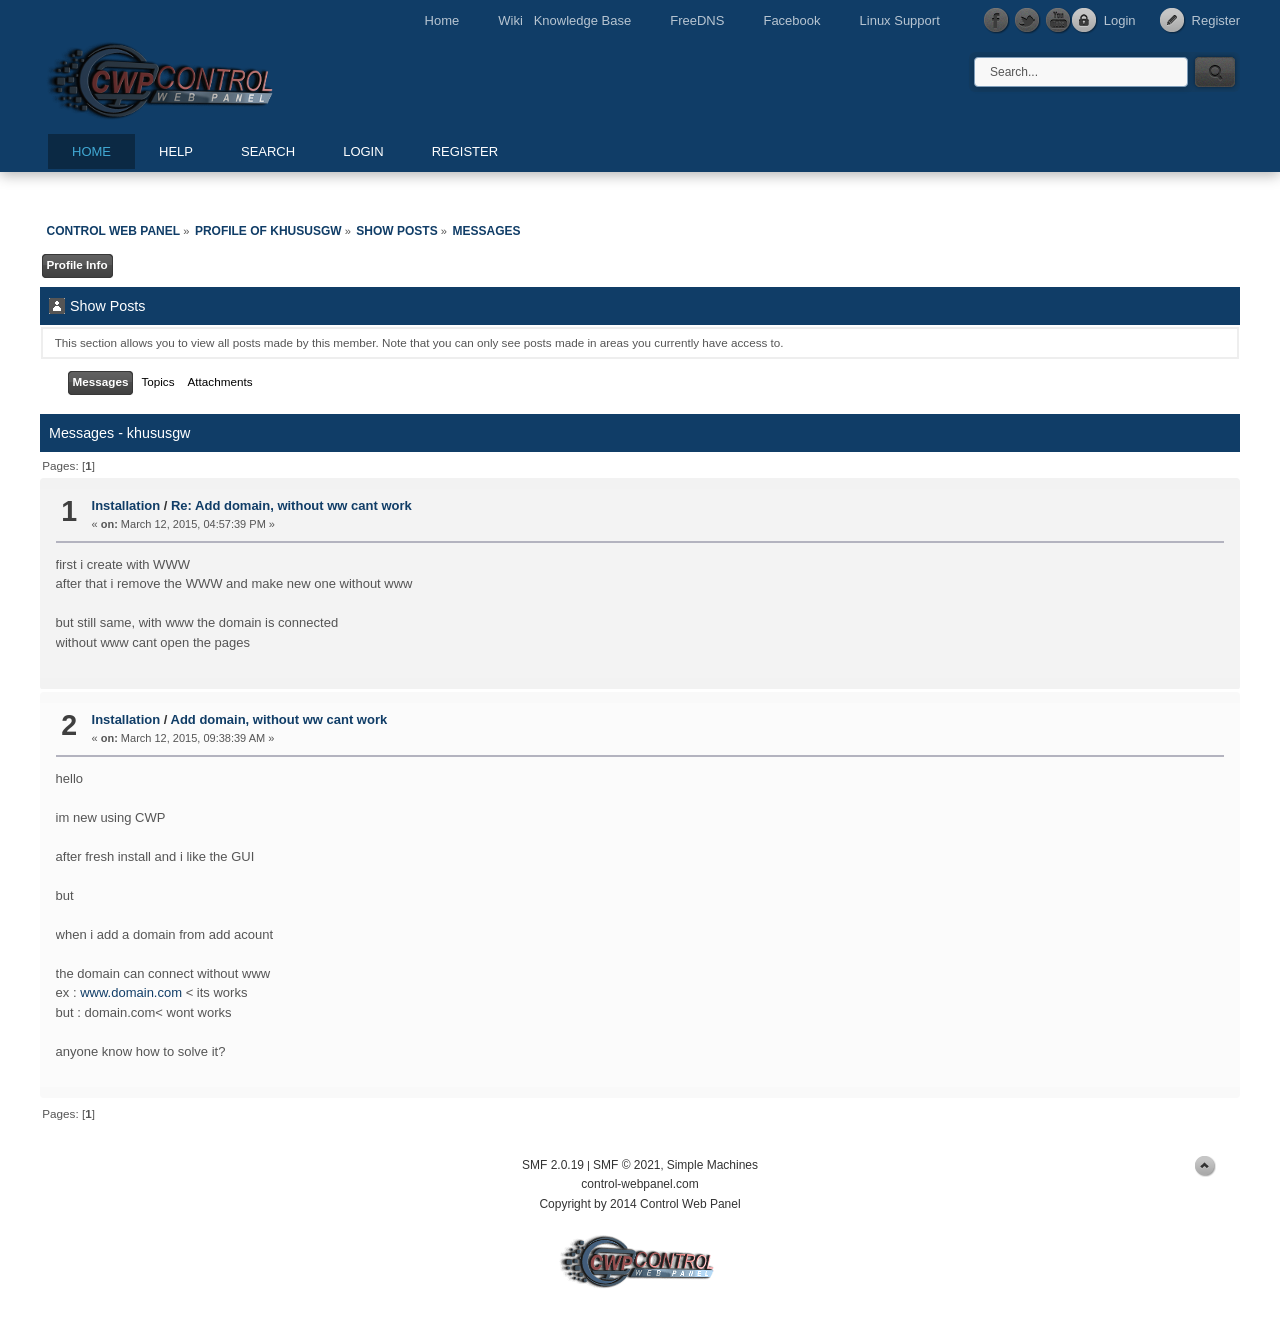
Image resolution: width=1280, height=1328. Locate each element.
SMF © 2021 (627, 1165)
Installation (126, 505)
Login (1120, 20)
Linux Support (900, 20)
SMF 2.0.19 (553, 1165)
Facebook (791, 20)
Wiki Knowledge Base (564, 20)
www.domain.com (131, 992)
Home (442, 20)
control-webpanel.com (639, 1184)
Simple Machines (712, 1165)
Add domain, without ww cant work (279, 719)
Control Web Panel (205, 77)
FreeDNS (697, 20)
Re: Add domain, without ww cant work (291, 505)
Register (1216, 20)
